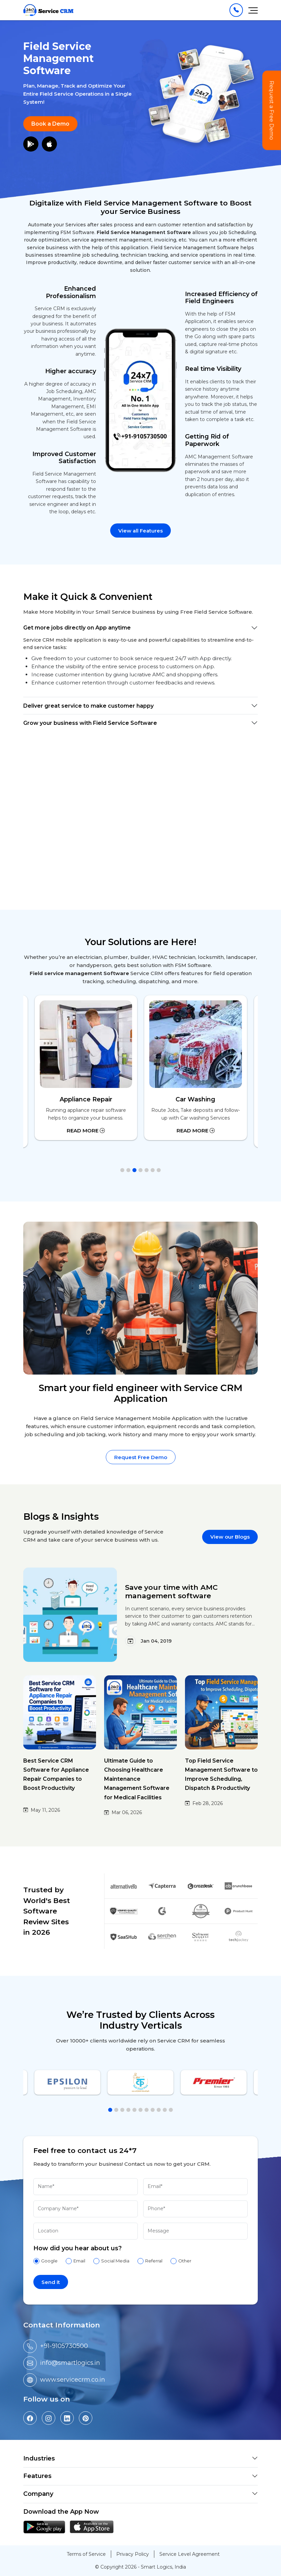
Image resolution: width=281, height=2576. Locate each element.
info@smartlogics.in (70, 2362)
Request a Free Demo (272, 110)
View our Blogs (230, 1537)
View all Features (140, 530)
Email (79, 2260)
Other (184, 2260)
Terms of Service (86, 2554)
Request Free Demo (140, 1457)
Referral (153, 2260)
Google (49, 2260)
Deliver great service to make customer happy (88, 706)
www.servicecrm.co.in (72, 2379)
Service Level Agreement (189, 2554)
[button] (122, 1170)
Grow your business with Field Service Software (90, 723)
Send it (50, 2282)
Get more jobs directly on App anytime (77, 627)
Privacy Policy (132, 2554)
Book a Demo (50, 124)
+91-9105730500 (64, 2346)
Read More (86, 1130)
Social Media (115, 2260)
